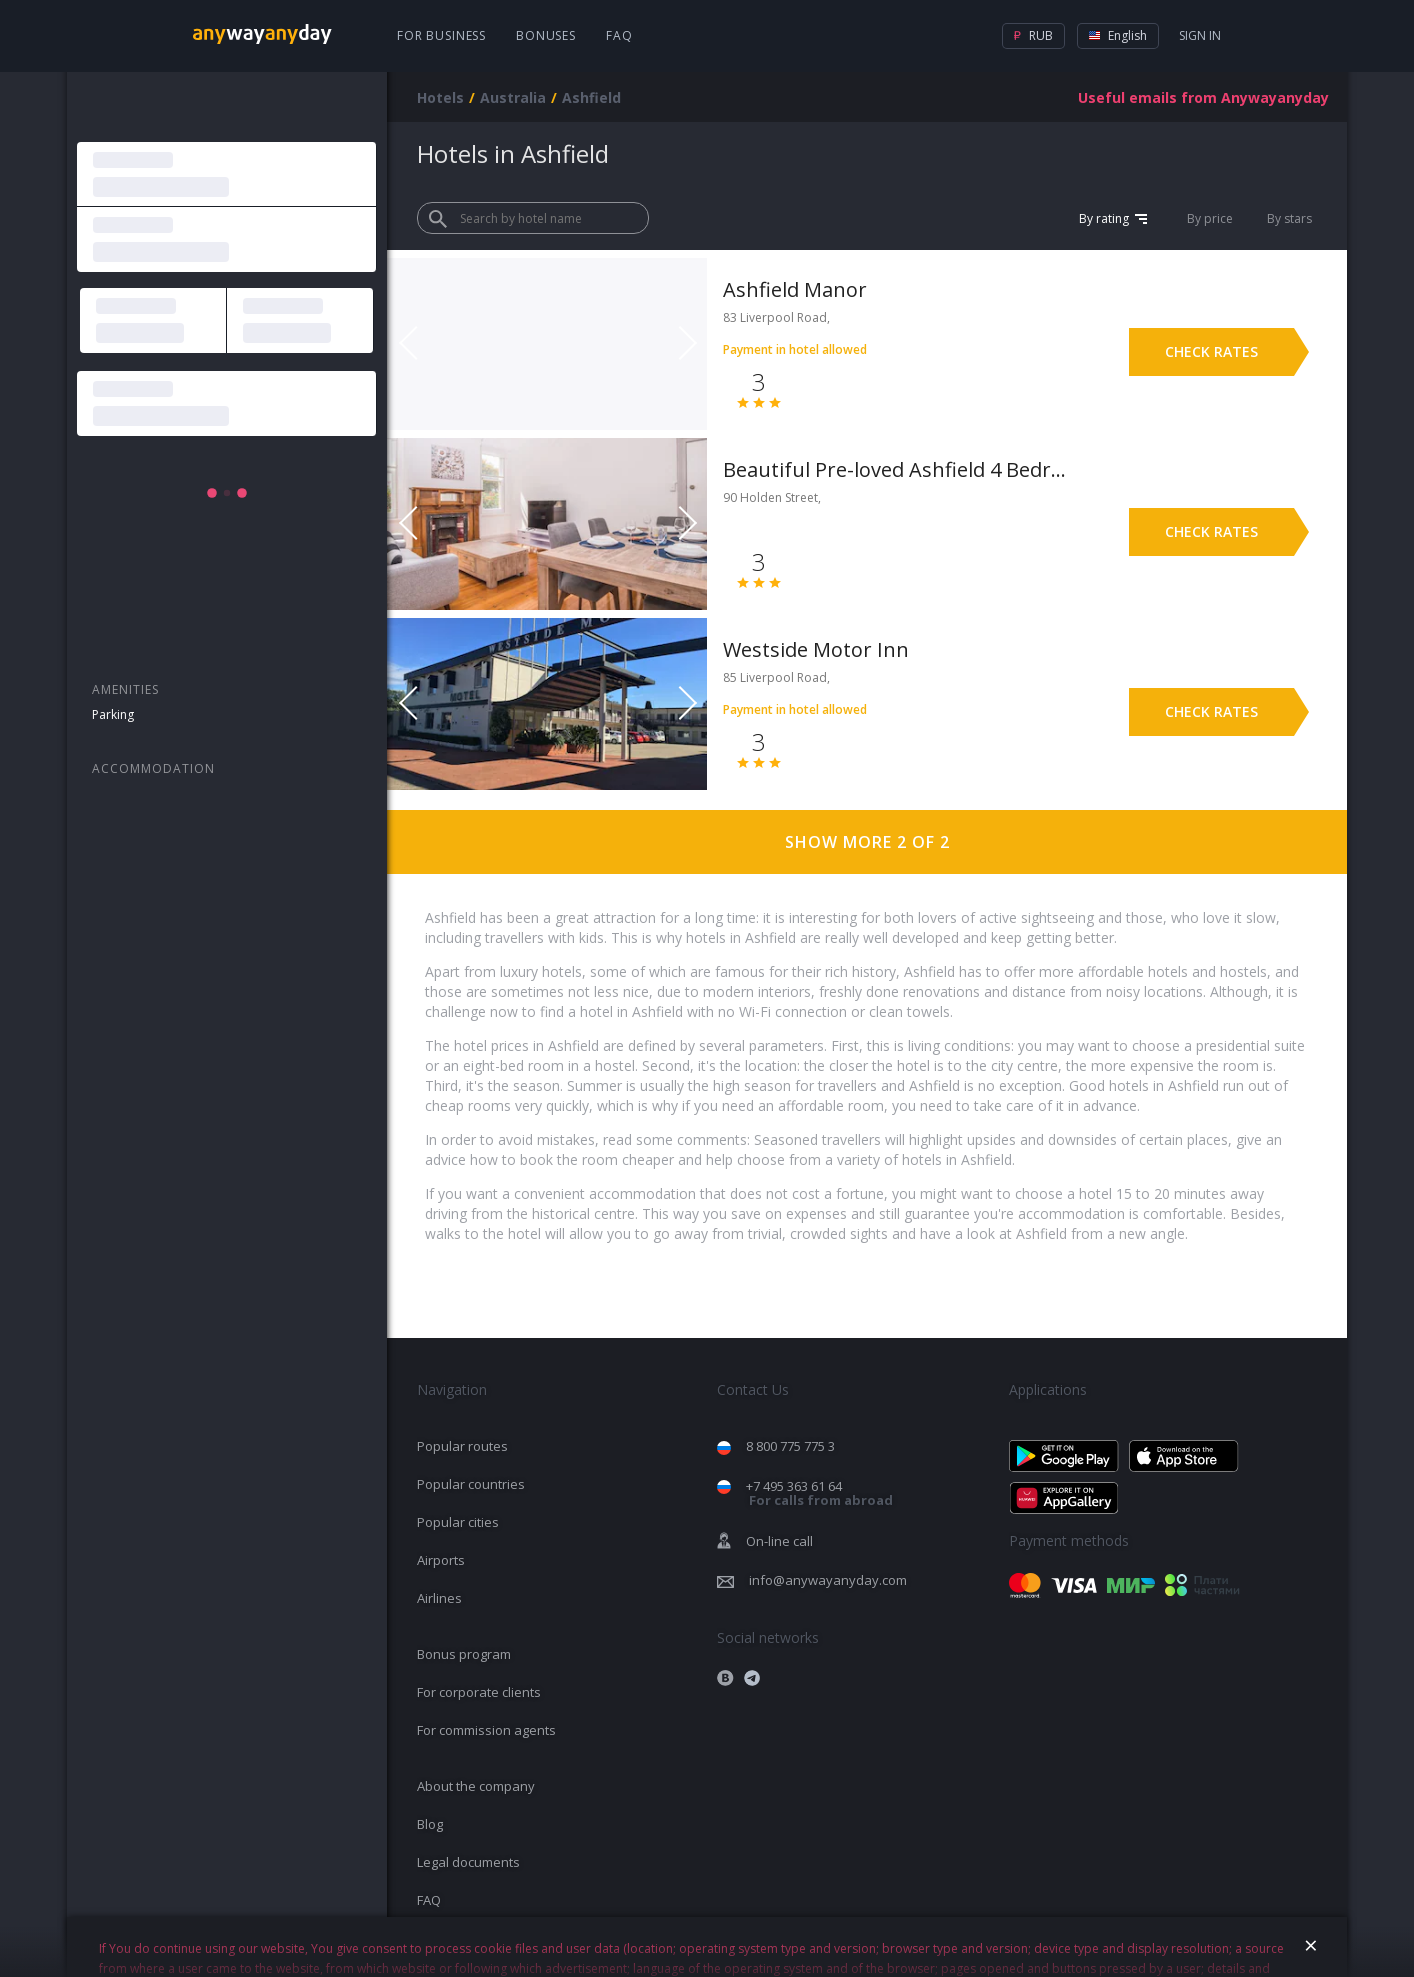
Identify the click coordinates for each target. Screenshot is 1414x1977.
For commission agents (486, 1730)
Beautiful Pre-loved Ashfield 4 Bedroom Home (895, 469)
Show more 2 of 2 (867, 842)
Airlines (439, 1598)
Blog (430, 1824)
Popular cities (458, 1522)
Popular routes (462, 1446)
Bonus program (464, 1654)
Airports (441, 1560)
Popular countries (471, 1484)
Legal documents (468, 1862)
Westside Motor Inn (816, 649)
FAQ (619, 35)
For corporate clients (479, 1692)
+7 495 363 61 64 (819, 1493)
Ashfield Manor (795, 289)
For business (441, 35)
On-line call (779, 1541)
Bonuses (546, 35)
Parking (113, 714)
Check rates (1211, 351)
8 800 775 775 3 (790, 1446)
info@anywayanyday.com (828, 1580)
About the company (476, 1786)
